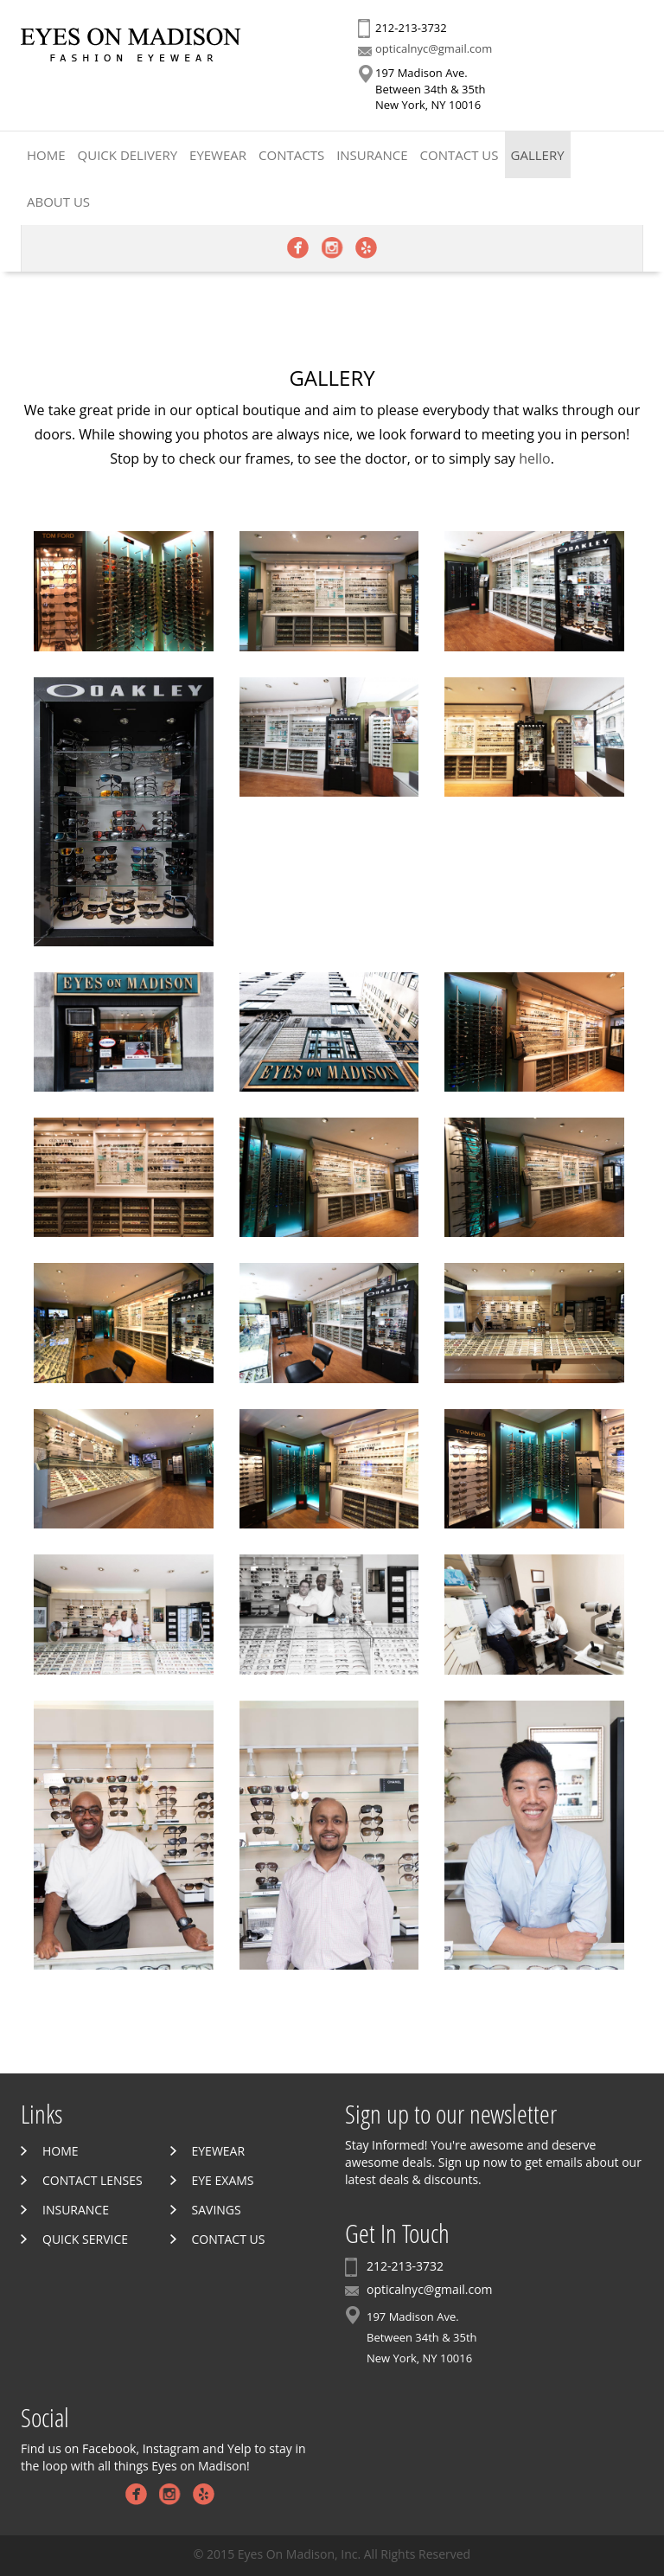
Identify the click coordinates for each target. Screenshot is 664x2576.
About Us (58, 201)
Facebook (298, 248)
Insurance (371, 154)
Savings (216, 2209)
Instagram (332, 248)
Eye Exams (223, 2180)
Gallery (538, 154)
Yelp (366, 248)
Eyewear (217, 154)
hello (535, 458)
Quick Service (85, 2239)
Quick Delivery (127, 154)
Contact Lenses (92, 2180)
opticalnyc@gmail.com (433, 48)
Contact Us (459, 154)
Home (46, 154)
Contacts (291, 154)
